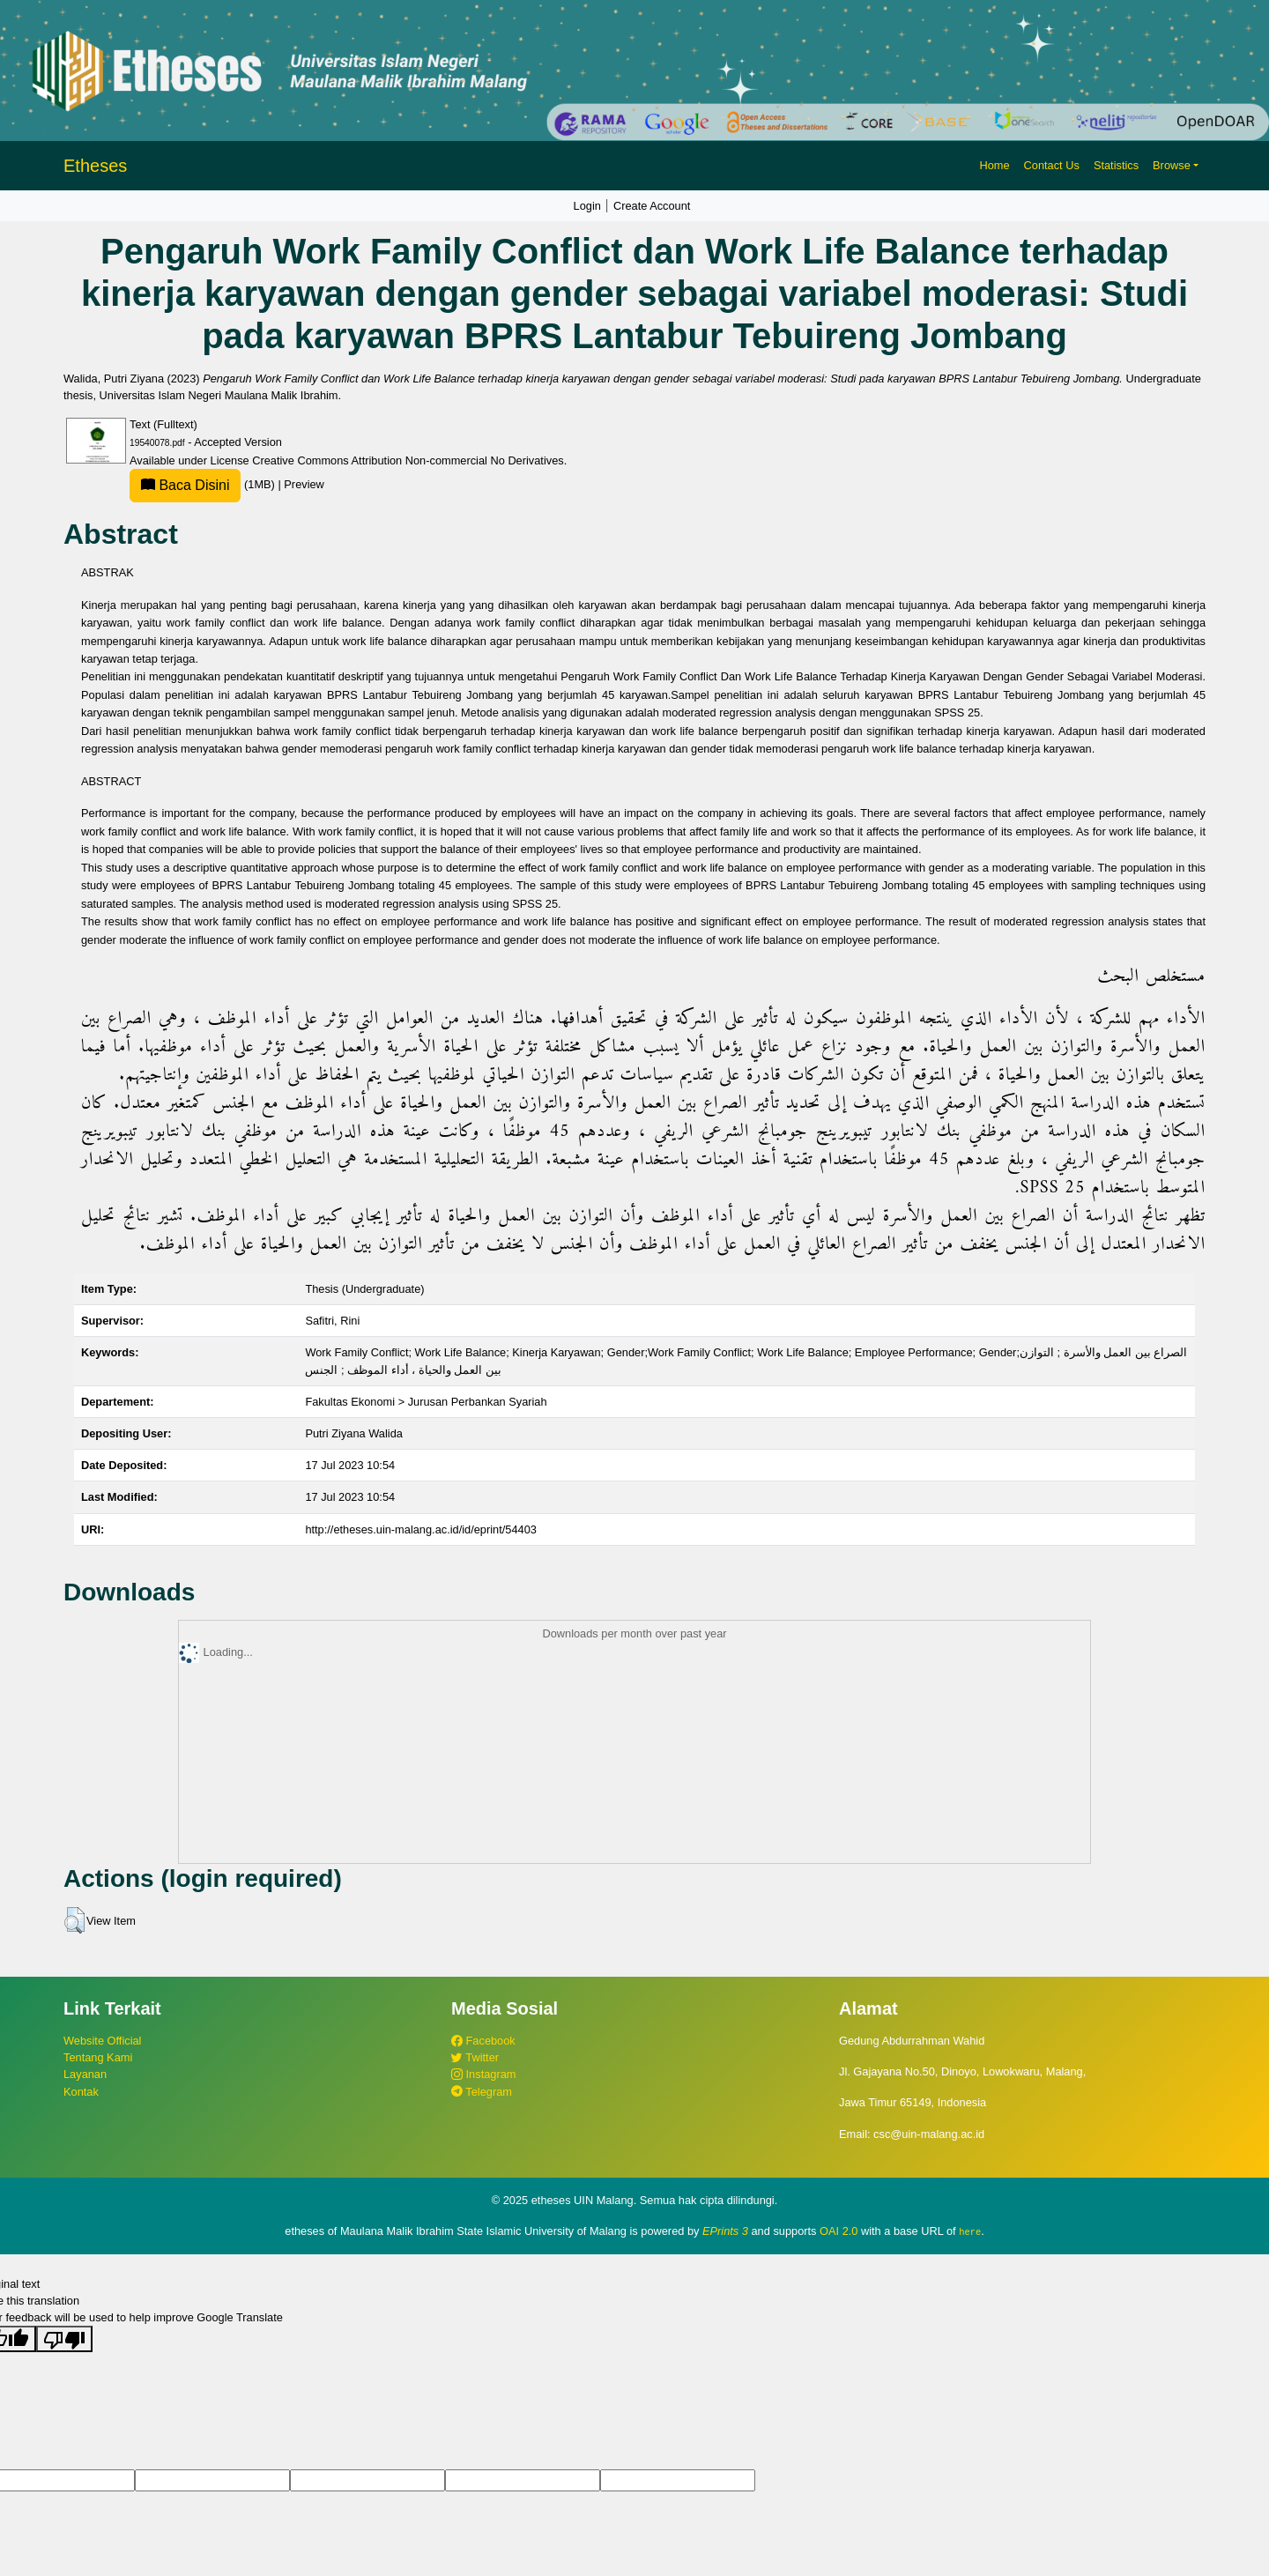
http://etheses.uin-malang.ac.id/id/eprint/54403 (421, 1529)
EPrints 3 (725, 2231)
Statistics (1116, 165)
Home (994, 165)
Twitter (475, 2057)
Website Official (102, 2040)
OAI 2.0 (838, 2231)
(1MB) (204, 484)
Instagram (483, 2074)
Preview (304, 484)
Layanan (85, 2074)
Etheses (95, 165)
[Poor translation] (64, 2339)
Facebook (483, 2040)
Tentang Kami (97, 2057)
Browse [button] (1172, 165)
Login (587, 205)
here (970, 2231)
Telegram (481, 2091)
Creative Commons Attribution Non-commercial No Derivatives (407, 460)
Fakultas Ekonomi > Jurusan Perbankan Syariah (425, 1401)
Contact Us (1052, 165)
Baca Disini (185, 485)
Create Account (652, 205)
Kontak (81, 2091)
